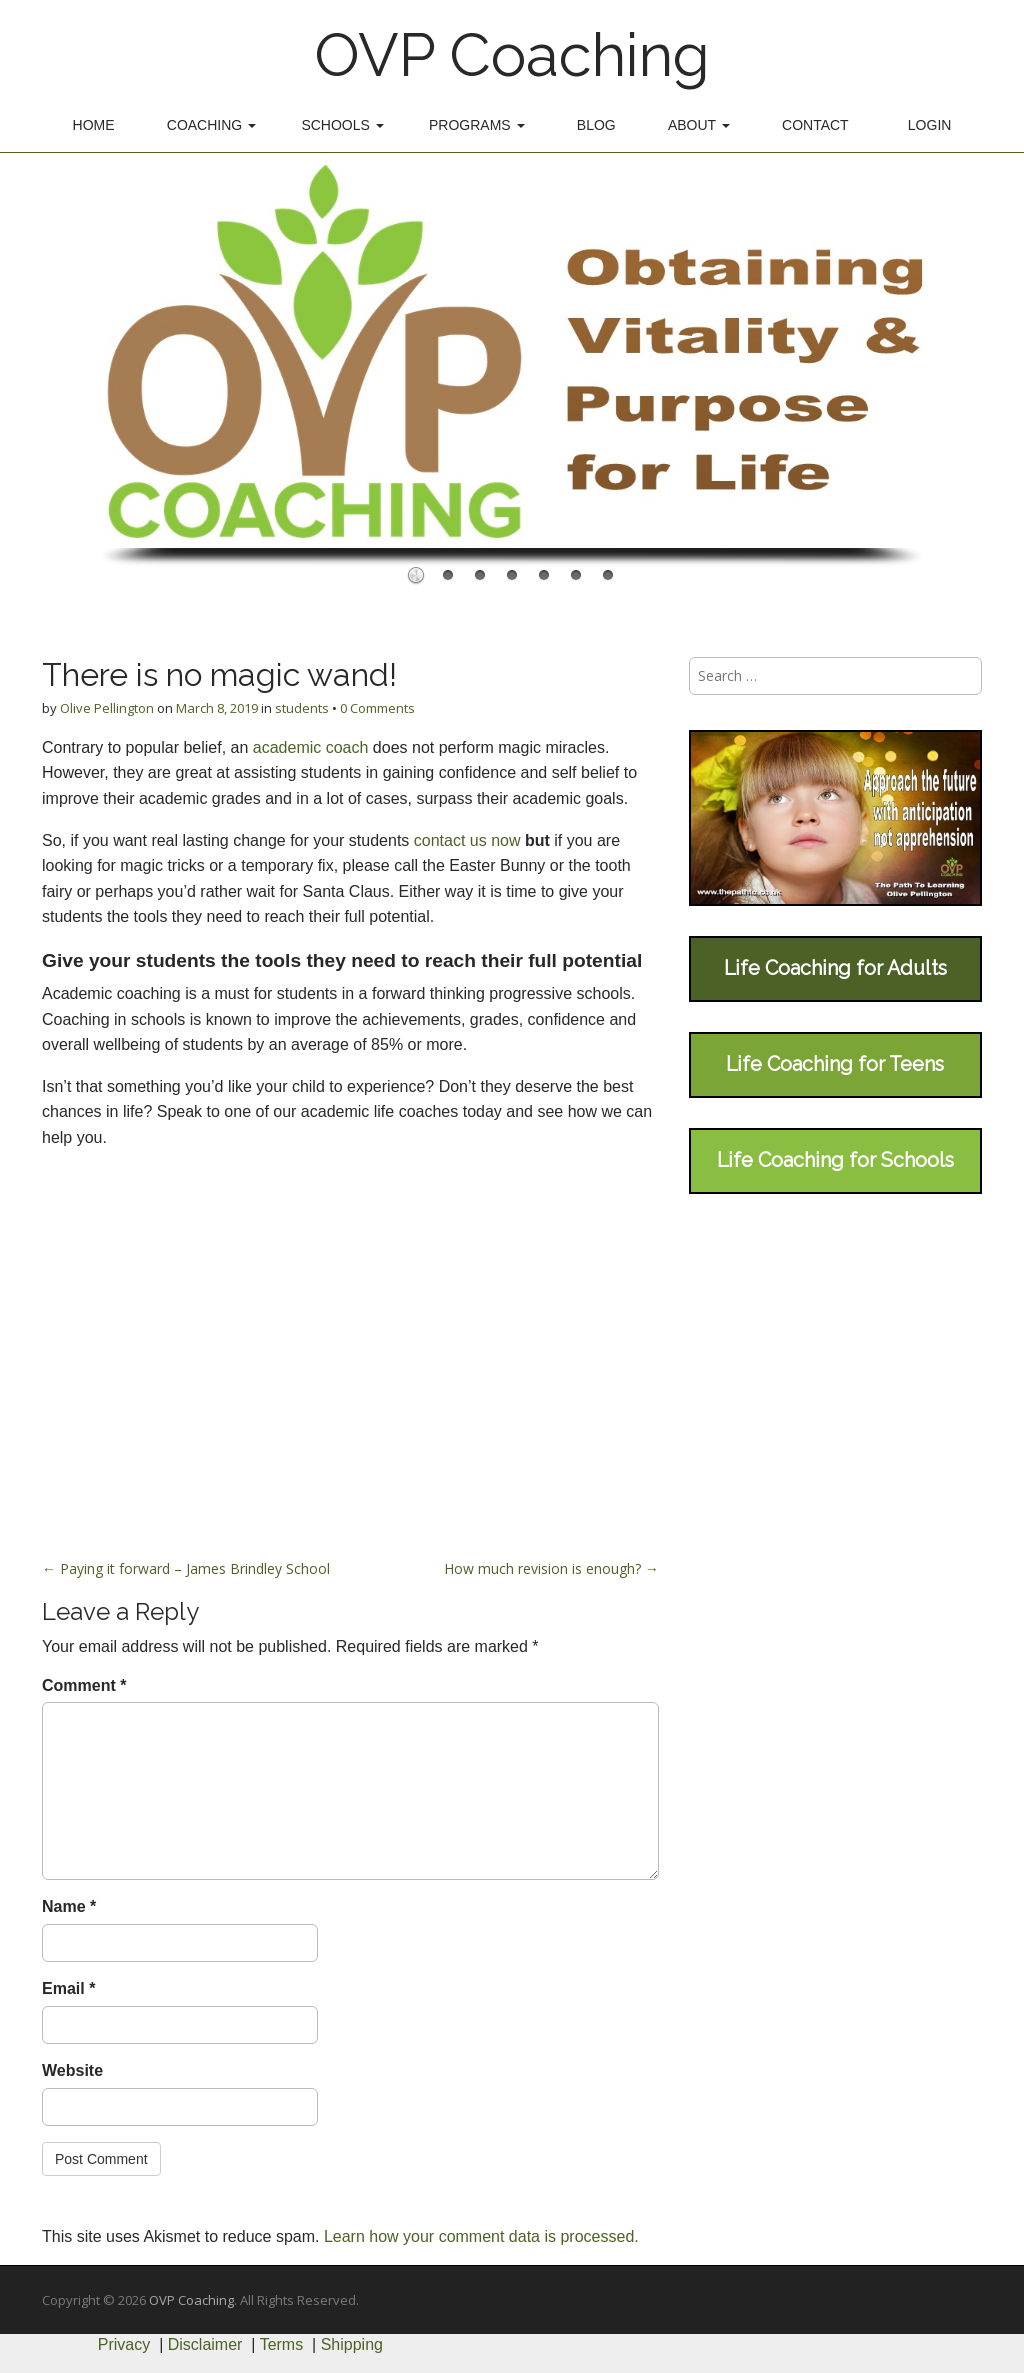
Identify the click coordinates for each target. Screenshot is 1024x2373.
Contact (815, 125)
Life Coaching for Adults (835, 968)
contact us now (469, 840)
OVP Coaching (512, 55)
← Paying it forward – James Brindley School (186, 1568)
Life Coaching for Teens (835, 1064)
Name (69, 1906)
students (302, 708)
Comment (84, 1685)
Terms (282, 2344)
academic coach (308, 747)
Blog (596, 125)
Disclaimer (205, 2344)
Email (68, 1988)
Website (72, 2070)
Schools (342, 125)
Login (930, 125)
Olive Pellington (107, 708)
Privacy (124, 2344)
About (699, 125)
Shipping (352, 2344)
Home (94, 125)
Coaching (211, 125)
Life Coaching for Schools (835, 1160)
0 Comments (377, 708)
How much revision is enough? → (551, 1568)
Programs (477, 125)
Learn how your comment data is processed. (481, 2236)
